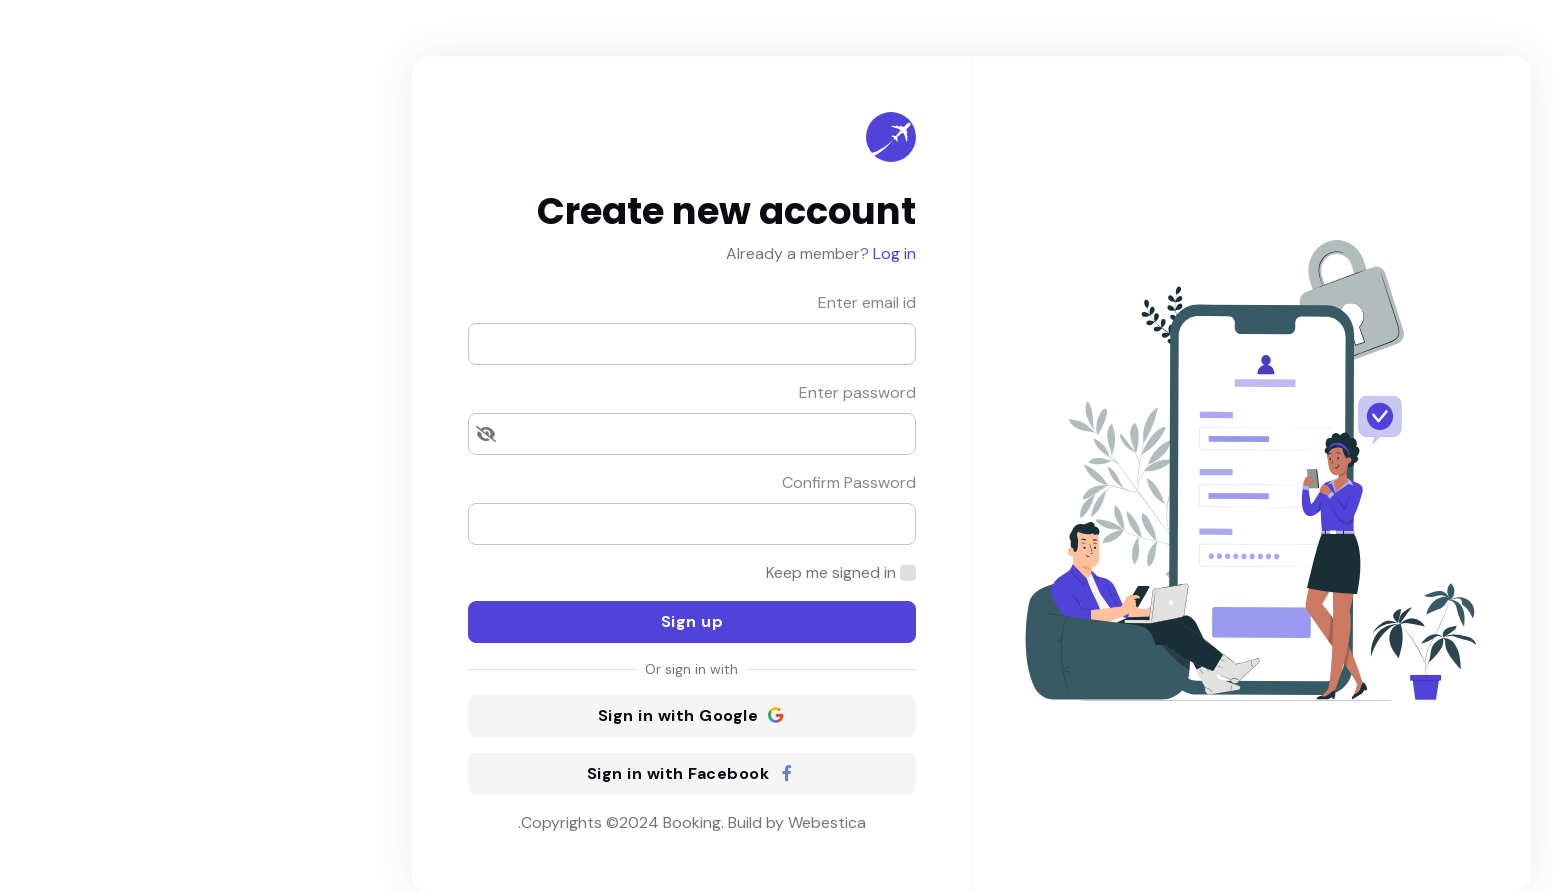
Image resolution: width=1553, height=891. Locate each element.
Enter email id (672, 302)
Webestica (632, 822)
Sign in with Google (497, 715)
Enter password (662, 392)
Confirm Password (654, 482)
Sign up (497, 621)
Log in (697, 253)
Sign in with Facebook (497, 773)
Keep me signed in (636, 572)
